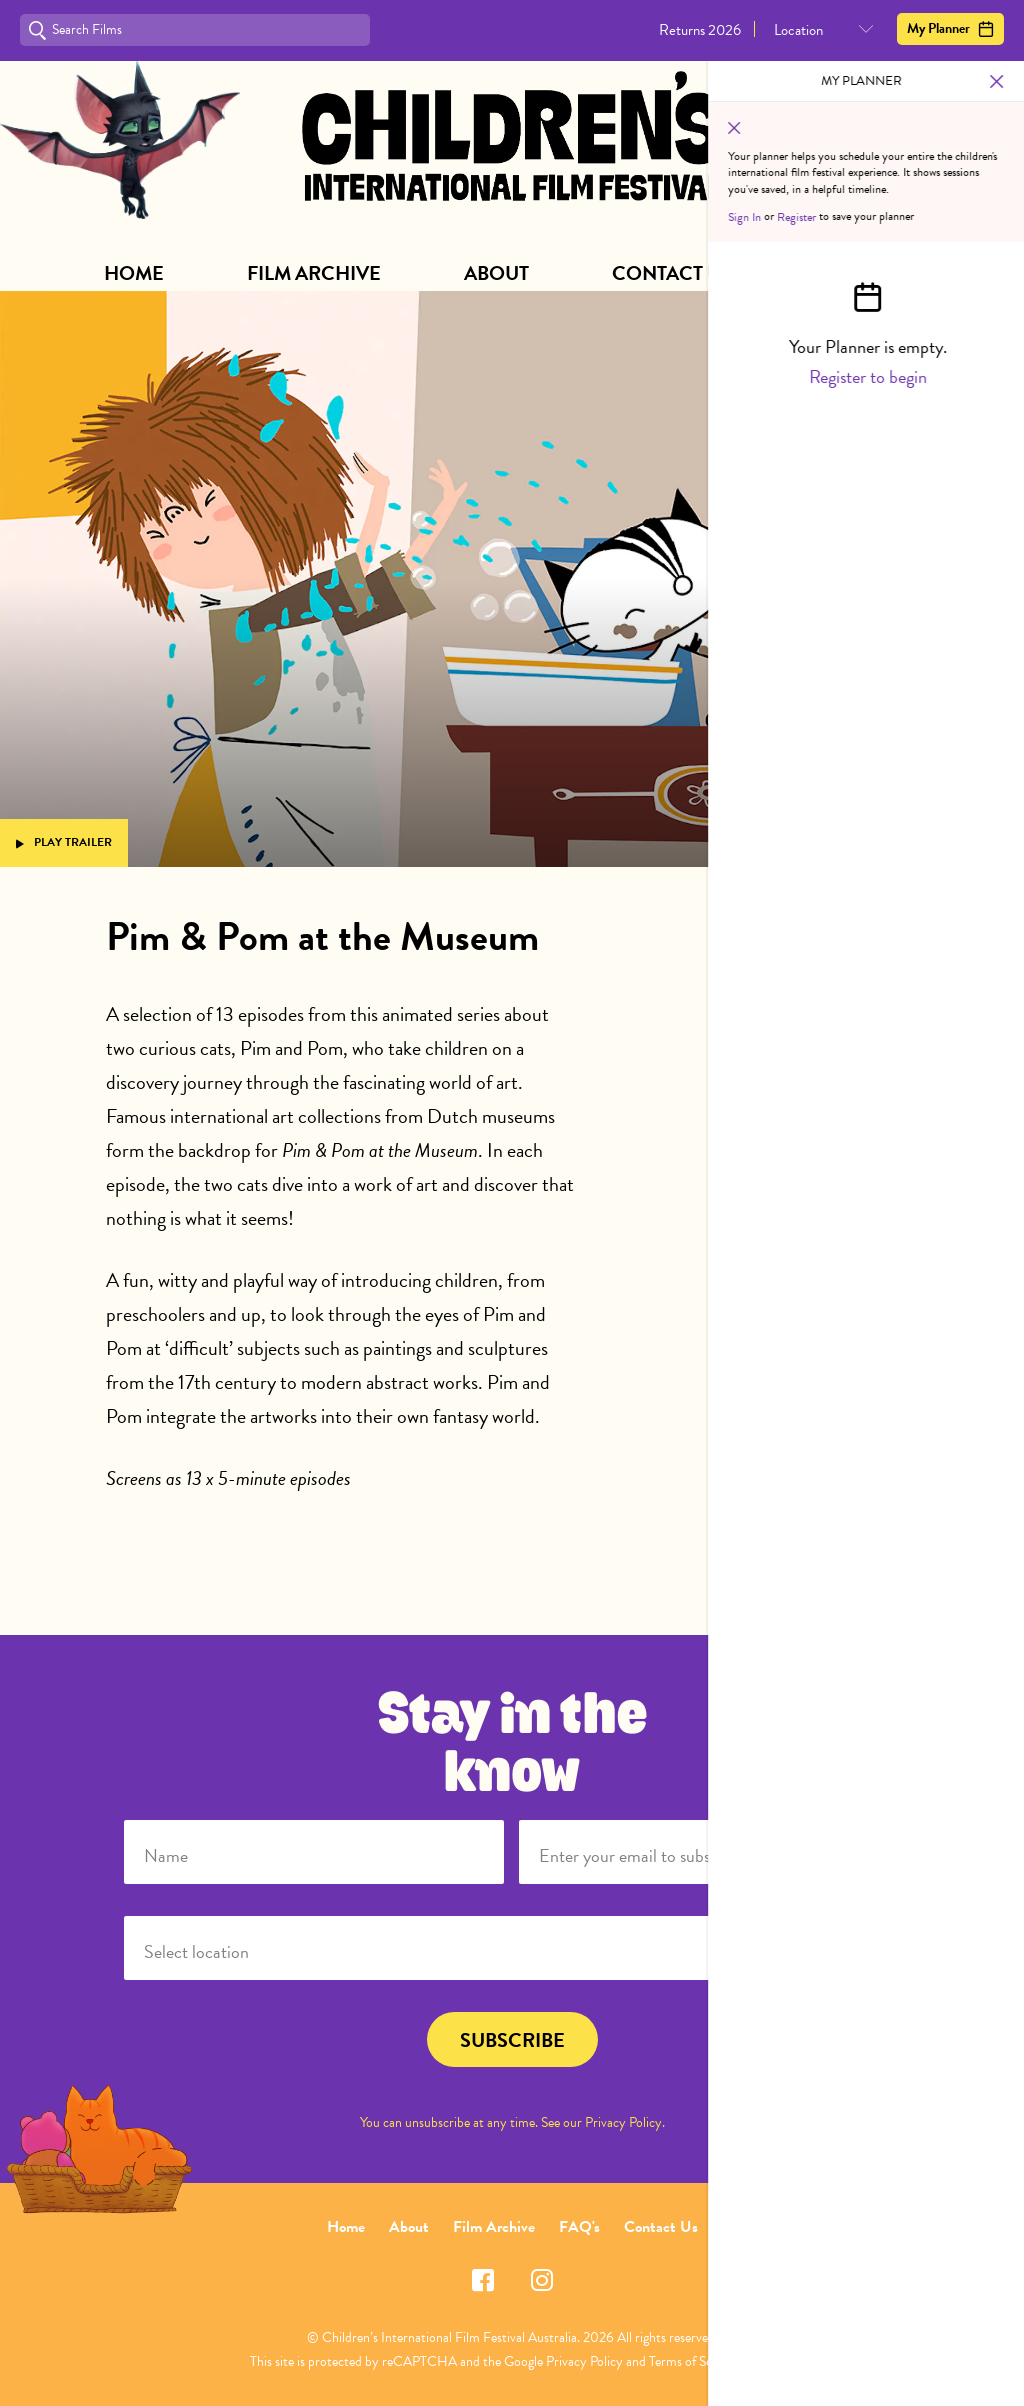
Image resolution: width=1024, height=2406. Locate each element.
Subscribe (867, 273)
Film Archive (314, 273)
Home (134, 273)
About (496, 273)
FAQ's (579, 2227)
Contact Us (672, 273)
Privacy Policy (623, 2122)
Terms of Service (693, 2361)
